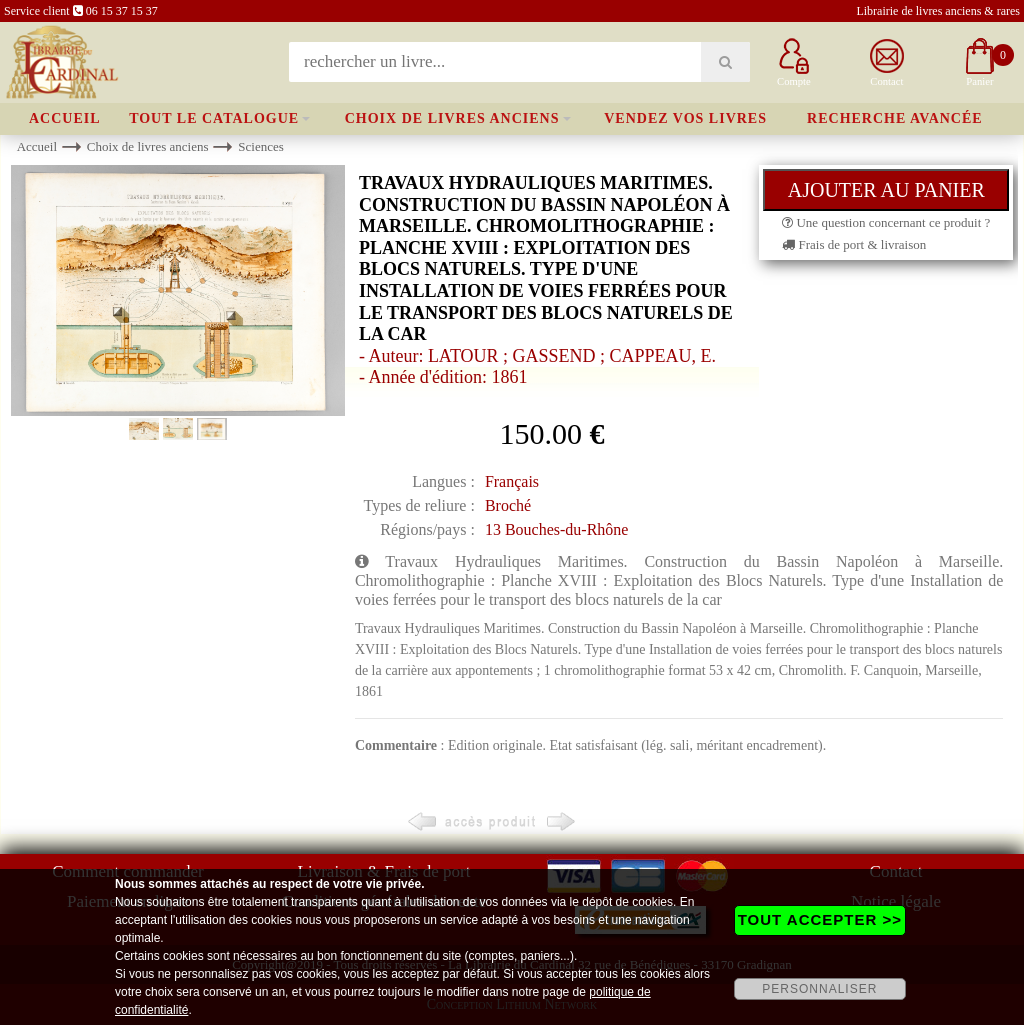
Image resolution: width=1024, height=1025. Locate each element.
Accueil (65, 118)
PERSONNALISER (819, 989)
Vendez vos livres (685, 118)
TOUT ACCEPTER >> (820, 919)
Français (512, 481)
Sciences (260, 146)
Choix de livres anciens (452, 118)
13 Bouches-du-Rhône (557, 529)
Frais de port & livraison (854, 244)
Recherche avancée (895, 118)
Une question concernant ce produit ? (886, 222)
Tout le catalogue (214, 118)
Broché (508, 505)
